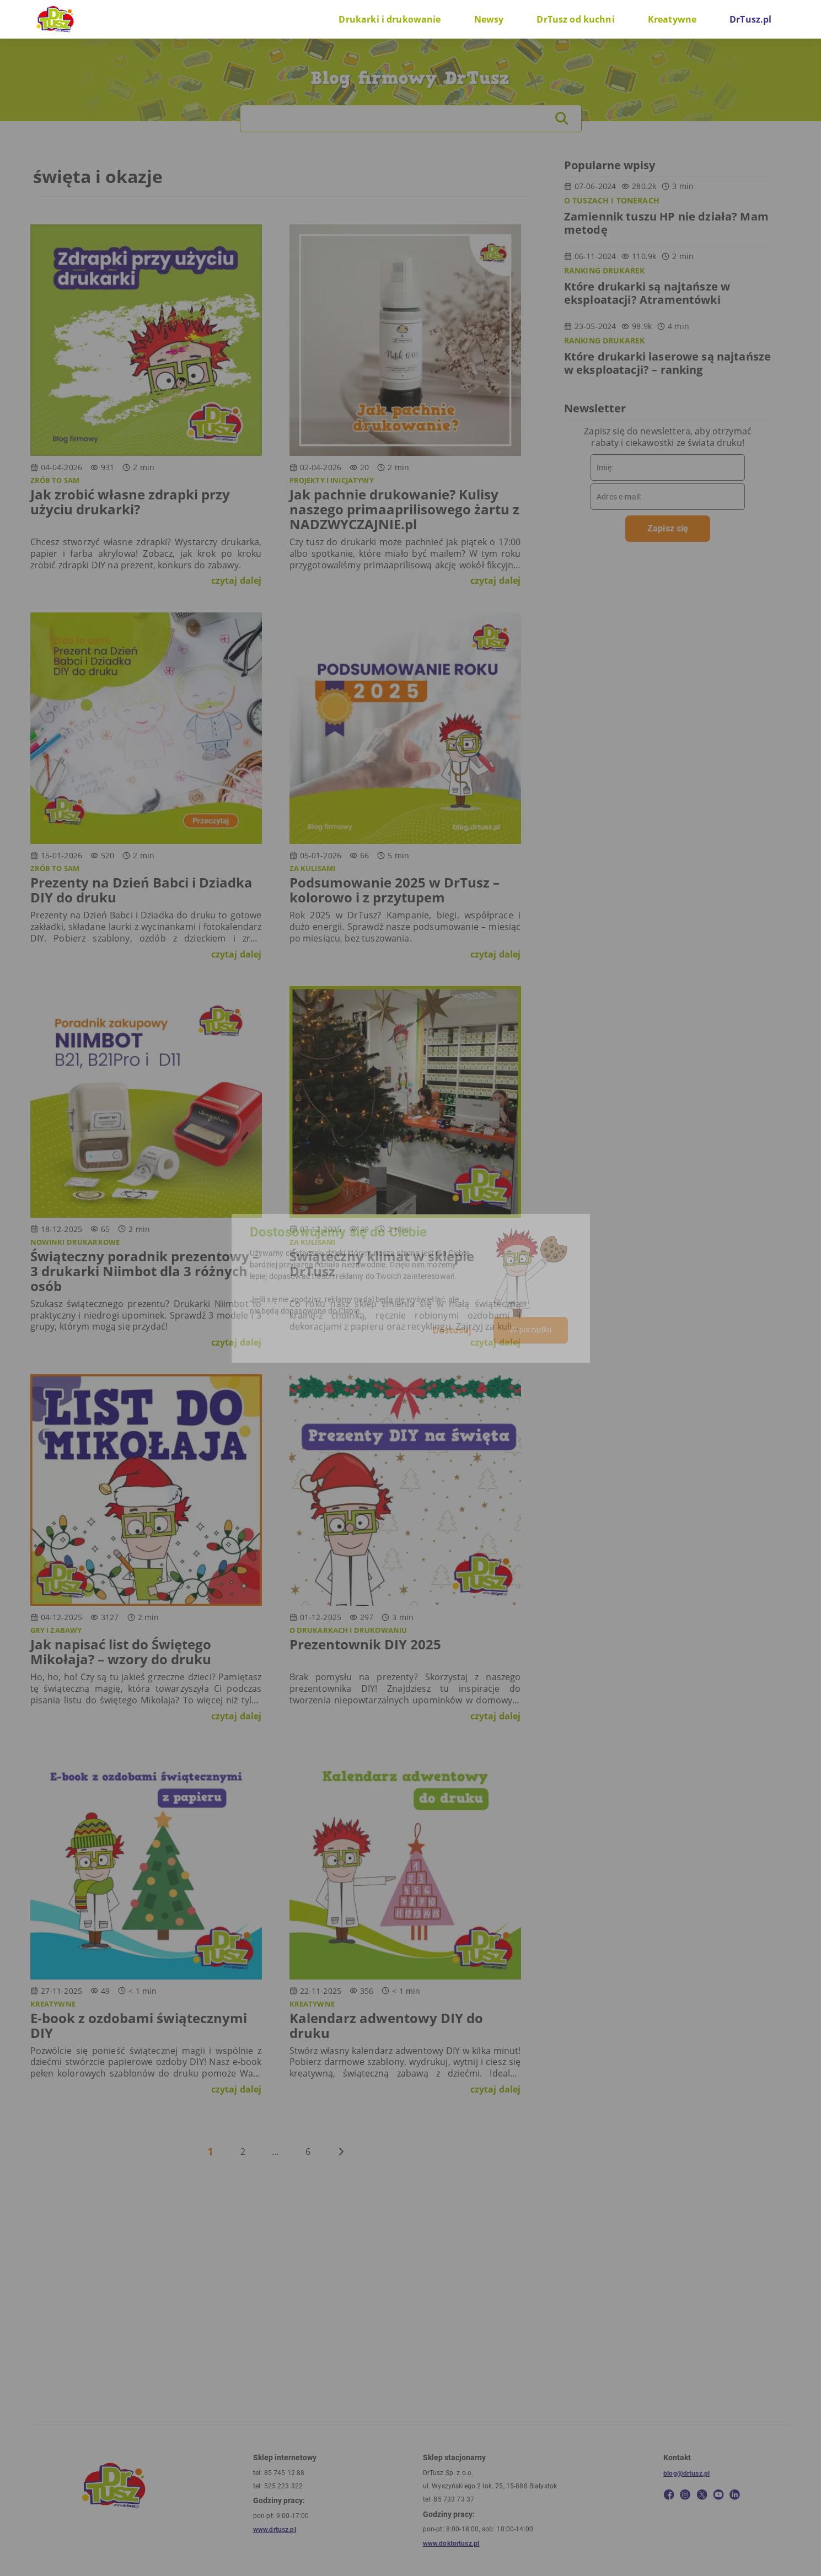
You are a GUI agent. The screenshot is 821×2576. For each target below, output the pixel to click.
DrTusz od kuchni (575, 19)
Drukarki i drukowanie (390, 19)
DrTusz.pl (750, 19)
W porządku (530, 1329)
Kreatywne (672, 19)
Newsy (489, 19)
